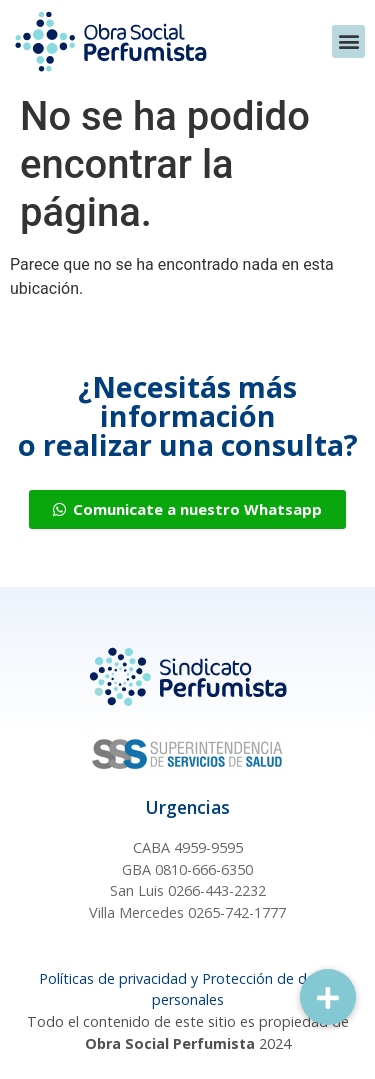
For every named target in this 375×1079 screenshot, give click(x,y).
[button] (348, 41)
